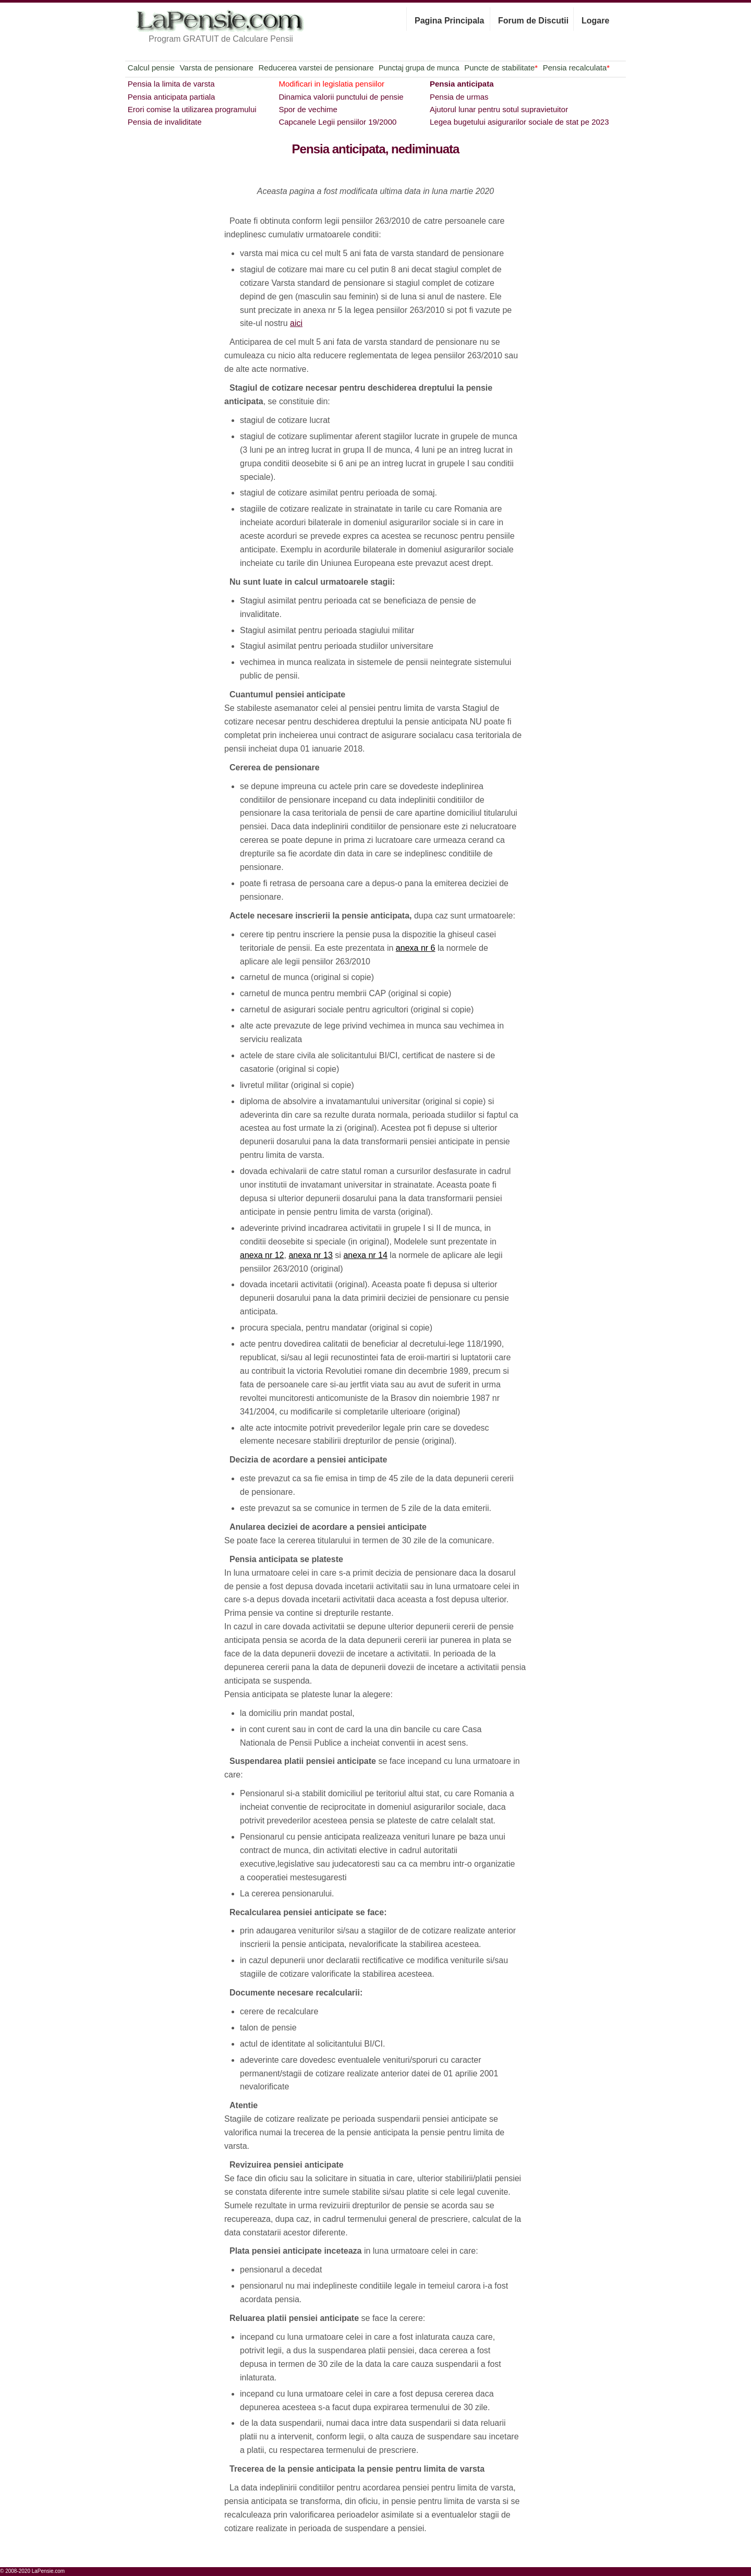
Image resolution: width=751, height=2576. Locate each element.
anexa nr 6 (415, 948)
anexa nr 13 (310, 1255)
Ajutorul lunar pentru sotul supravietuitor (499, 109)
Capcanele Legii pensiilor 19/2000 (337, 121)
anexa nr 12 (262, 1255)
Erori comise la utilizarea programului (192, 109)
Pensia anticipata (462, 83)
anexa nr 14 (365, 1255)
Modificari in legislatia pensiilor (331, 83)
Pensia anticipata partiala (171, 96)
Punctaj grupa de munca (419, 68)
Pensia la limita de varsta (171, 83)
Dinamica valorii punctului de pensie (340, 96)
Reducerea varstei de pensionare (316, 67)
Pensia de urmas (459, 96)
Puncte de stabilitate (501, 67)
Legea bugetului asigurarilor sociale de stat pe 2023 (519, 121)
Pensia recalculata (576, 67)
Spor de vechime (307, 109)
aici (296, 323)
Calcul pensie (151, 67)
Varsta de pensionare (216, 67)
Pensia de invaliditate (165, 121)
